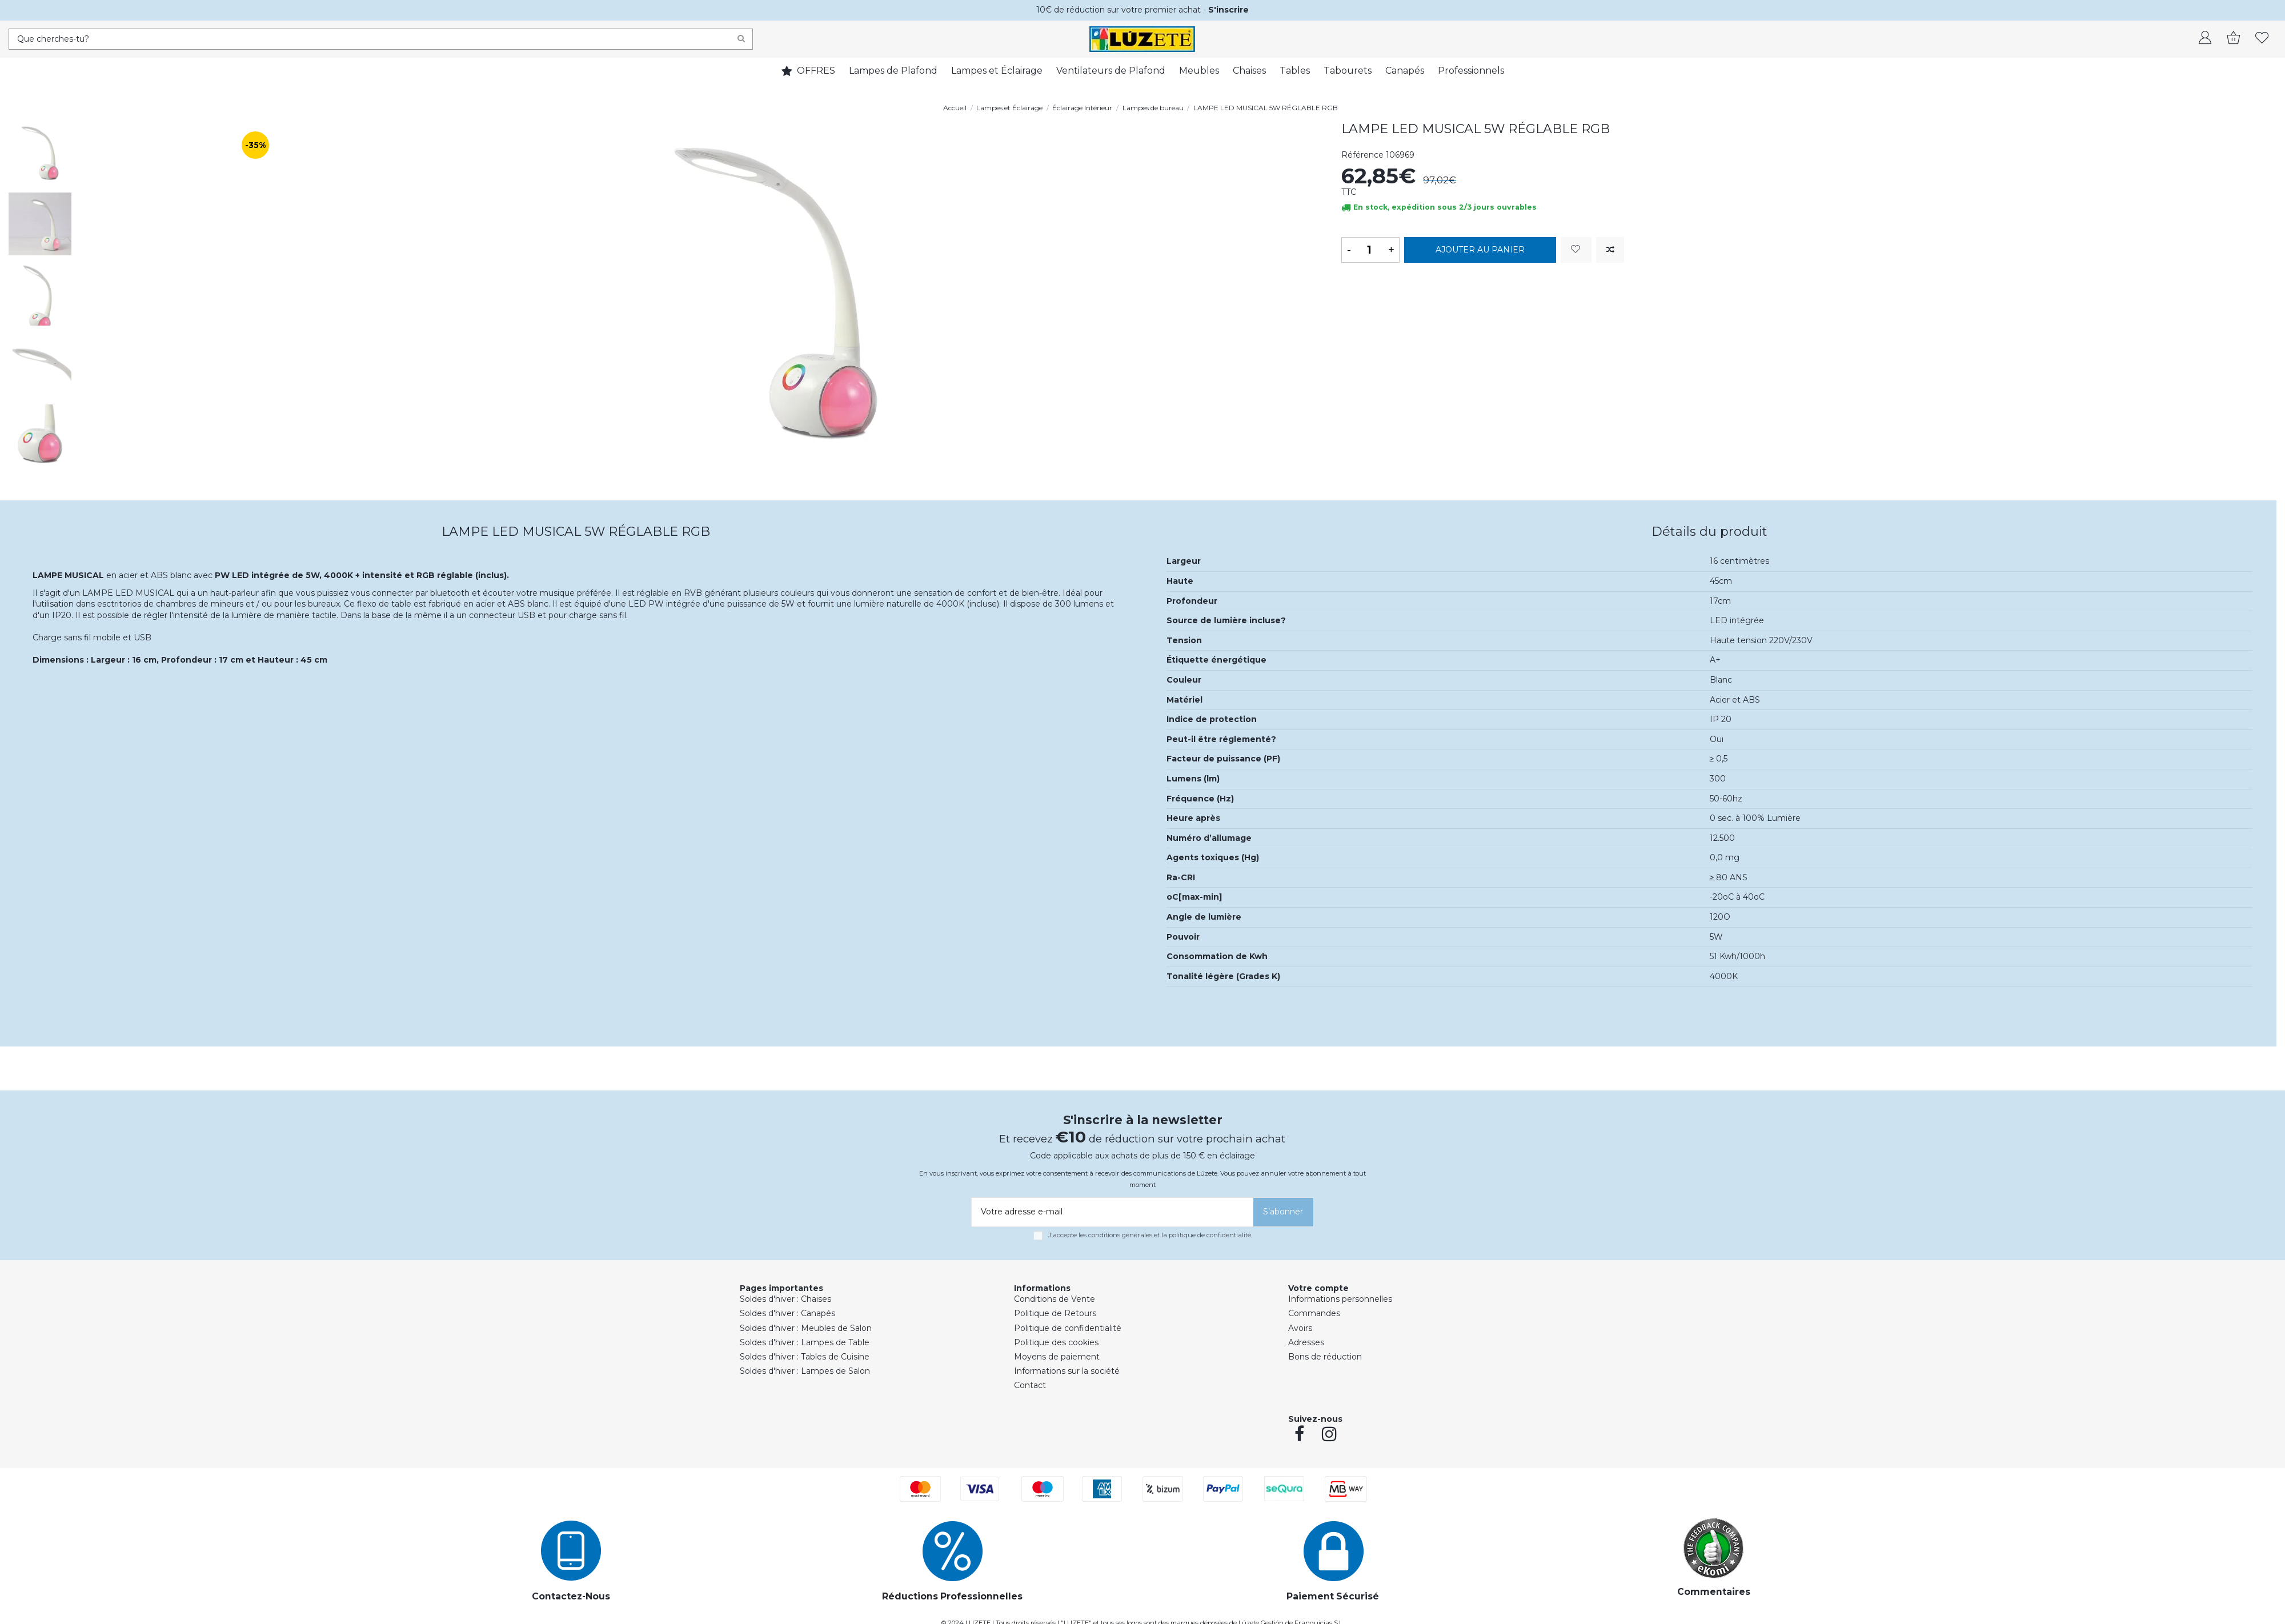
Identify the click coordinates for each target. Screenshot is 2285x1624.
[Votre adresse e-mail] (1110, 1212)
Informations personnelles (1340, 1299)
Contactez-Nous (571, 1596)
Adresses (1306, 1342)
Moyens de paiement (1057, 1357)
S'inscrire (1228, 10)
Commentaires (1713, 1591)
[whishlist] (2262, 39)
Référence (1362, 155)
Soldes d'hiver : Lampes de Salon (805, 1371)
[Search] (741, 39)
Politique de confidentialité (1067, 1328)
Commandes (1314, 1313)
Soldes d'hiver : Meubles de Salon (806, 1328)
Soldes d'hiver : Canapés (787, 1313)
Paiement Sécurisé (1332, 1596)
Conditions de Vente (1054, 1299)
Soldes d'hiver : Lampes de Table (804, 1342)
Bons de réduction (1325, 1357)
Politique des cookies (1056, 1342)
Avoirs (1300, 1328)
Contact (1030, 1385)
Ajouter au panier (1480, 249)
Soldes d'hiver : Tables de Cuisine (804, 1357)
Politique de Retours (1055, 1313)
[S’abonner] (1283, 1212)
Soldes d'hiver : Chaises (785, 1299)
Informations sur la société (1067, 1371)
